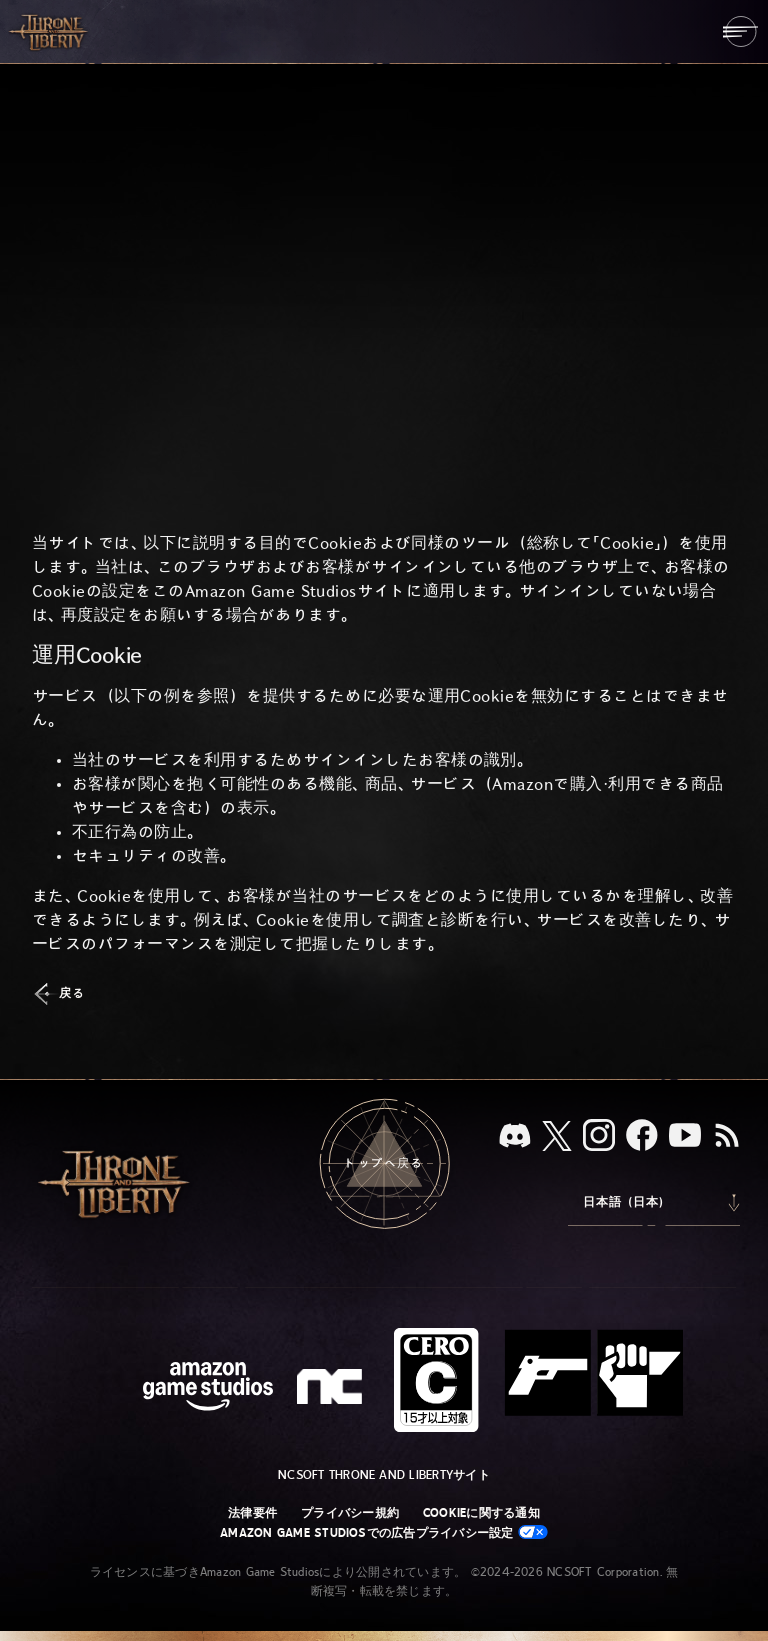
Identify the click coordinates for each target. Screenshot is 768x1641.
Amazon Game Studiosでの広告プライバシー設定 (384, 1532)
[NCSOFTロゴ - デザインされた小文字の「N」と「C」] (332, 1389)
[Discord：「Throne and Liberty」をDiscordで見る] (515, 1137)
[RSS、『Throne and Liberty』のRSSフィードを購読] (727, 1137)
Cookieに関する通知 (481, 1513)
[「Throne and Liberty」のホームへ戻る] (50, 31)
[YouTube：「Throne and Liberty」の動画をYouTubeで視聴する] (685, 1137)
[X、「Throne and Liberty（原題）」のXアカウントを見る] (557, 1137)
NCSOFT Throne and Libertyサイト (384, 1475)
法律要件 (252, 1513)
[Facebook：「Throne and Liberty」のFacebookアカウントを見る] (642, 1137)
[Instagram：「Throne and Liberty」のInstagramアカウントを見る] (599, 1137)
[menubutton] (740, 31)
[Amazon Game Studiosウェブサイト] (208, 1388)
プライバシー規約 (350, 1513)
